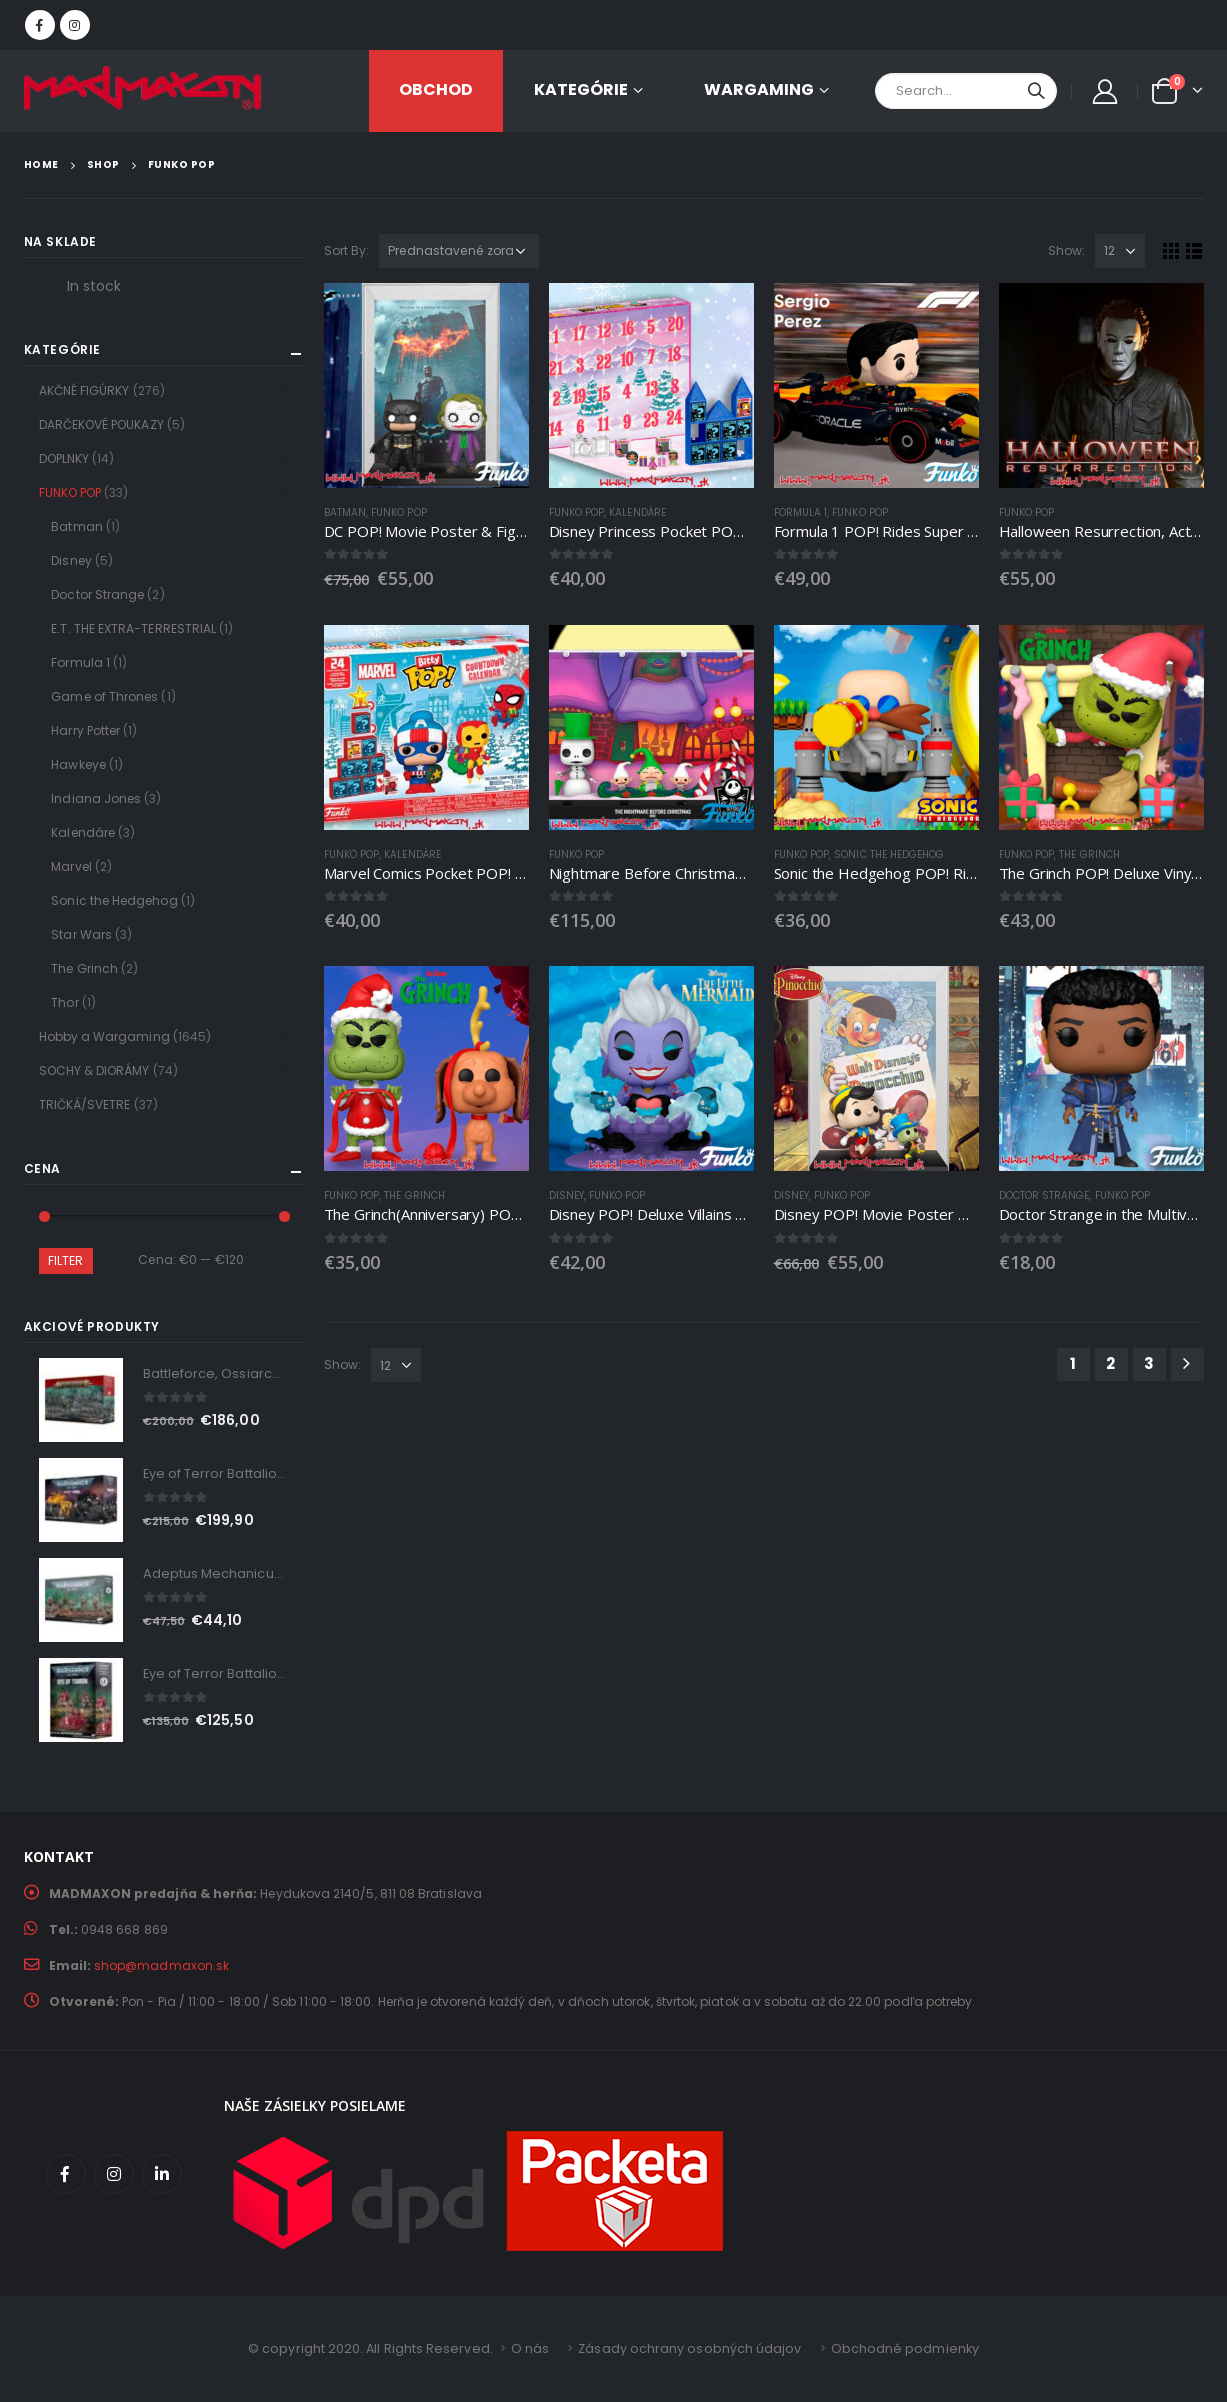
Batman (345, 512)
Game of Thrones (104, 696)
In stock (94, 286)
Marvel (71, 866)
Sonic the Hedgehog (889, 854)
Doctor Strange (1044, 1195)
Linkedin (162, 2174)
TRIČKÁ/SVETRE (85, 1104)
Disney (566, 1195)
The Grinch (1089, 854)
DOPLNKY (64, 458)
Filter (65, 1260)
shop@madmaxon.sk (161, 1965)
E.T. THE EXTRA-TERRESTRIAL (133, 628)
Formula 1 (801, 512)
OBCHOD (436, 89)
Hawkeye (78, 764)
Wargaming (759, 89)
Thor (64, 1002)
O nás (530, 2348)
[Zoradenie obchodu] (459, 251)
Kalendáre (637, 512)
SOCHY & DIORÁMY (94, 1070)
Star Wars (81, 934)
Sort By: (347, 250)
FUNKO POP (399, 512)
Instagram (114, 2174)
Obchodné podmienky (905, 2348)
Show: (1066, 250)
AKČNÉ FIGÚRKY (84, 390)
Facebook (66, 2174)
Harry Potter (85, 730)
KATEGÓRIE (581, 89)
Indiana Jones (96, 798)
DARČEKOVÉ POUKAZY (101, 424)
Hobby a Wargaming (104, 1036)
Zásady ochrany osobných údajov (689, 2348)
